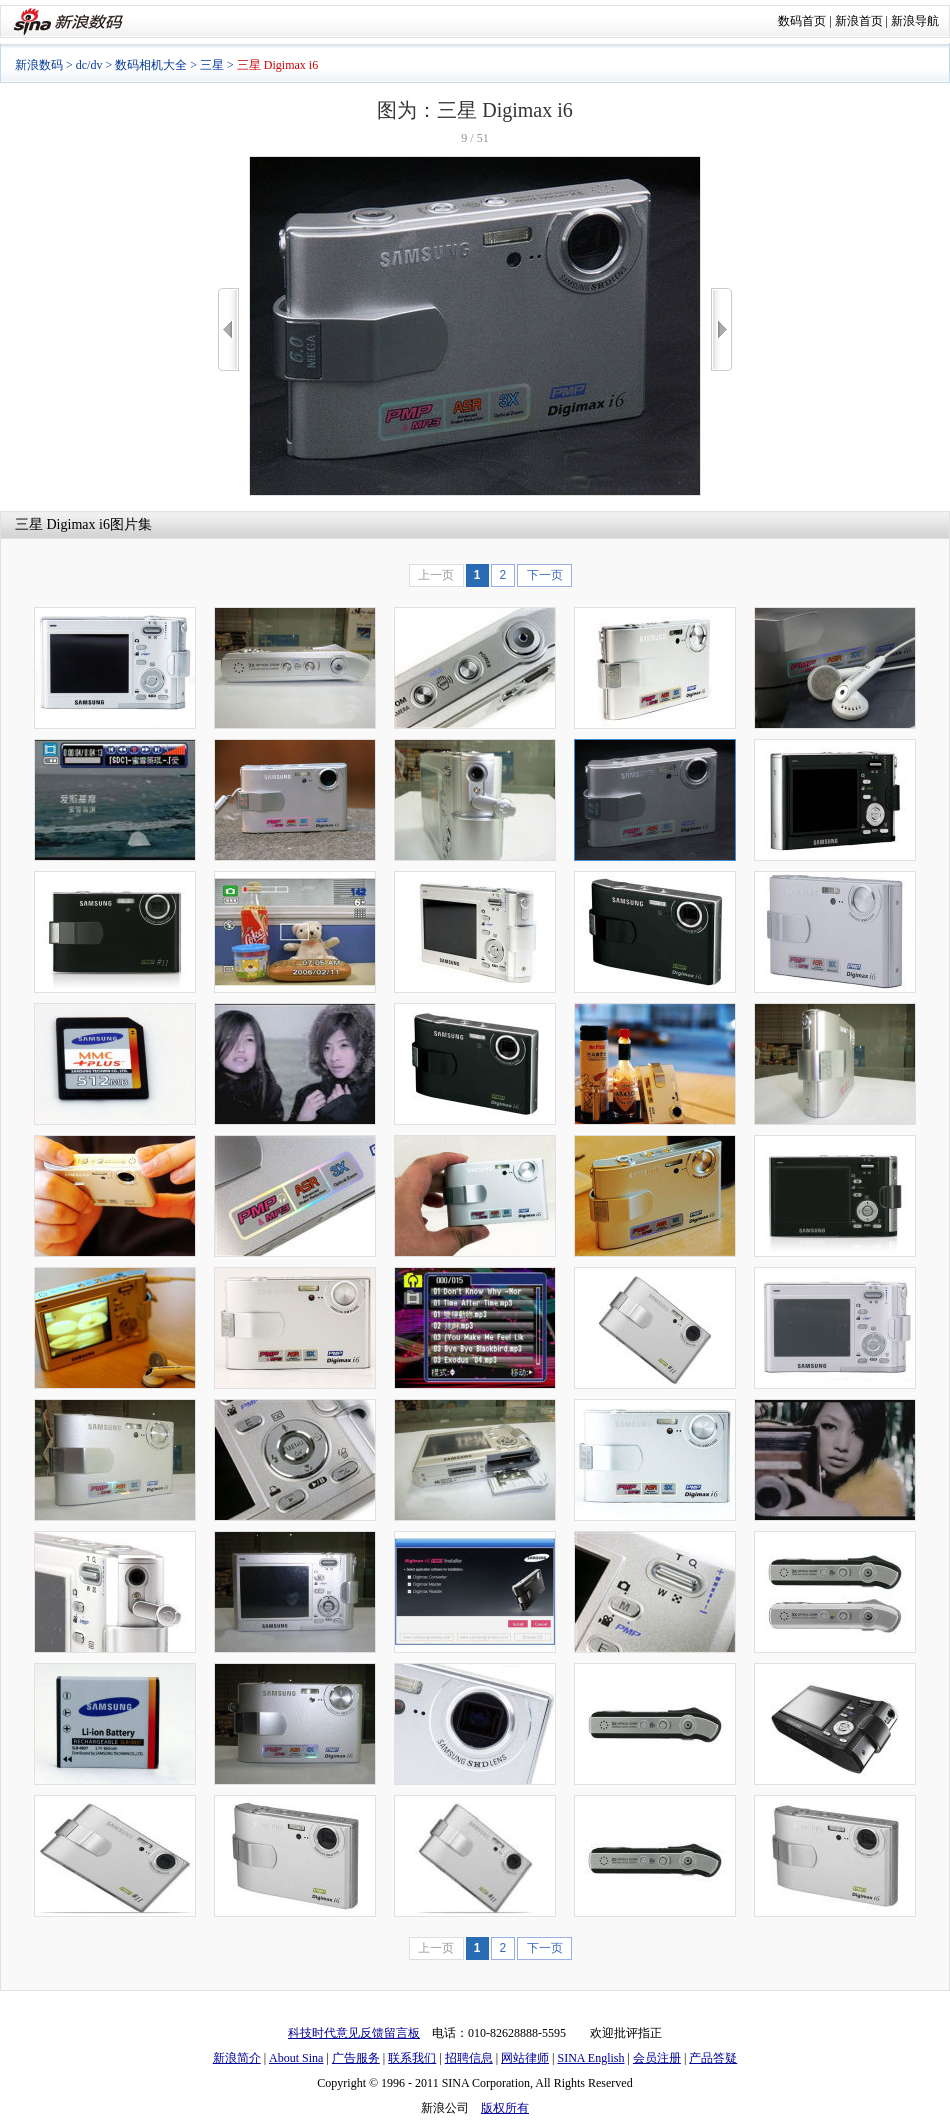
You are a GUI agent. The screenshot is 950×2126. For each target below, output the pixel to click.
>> (721, 329)
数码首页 (802, 21)
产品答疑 (713, 2058)
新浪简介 (237, 2058)
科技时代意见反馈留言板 (354, 2033)
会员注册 (657, 2058)
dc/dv (89, 65)
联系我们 (412, 2058)
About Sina (296, 2058)
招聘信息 (469, 2058)
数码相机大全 (151, 65)
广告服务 (356, 2058)
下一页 (545, 575)
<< (228, 329)
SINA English (590, 2058)
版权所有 (505, 2108)
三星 (212, 65)
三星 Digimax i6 (62, 524)
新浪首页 (859, 21)
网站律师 (525, 2058)
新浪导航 (915, 21)
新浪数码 (39, 65)
